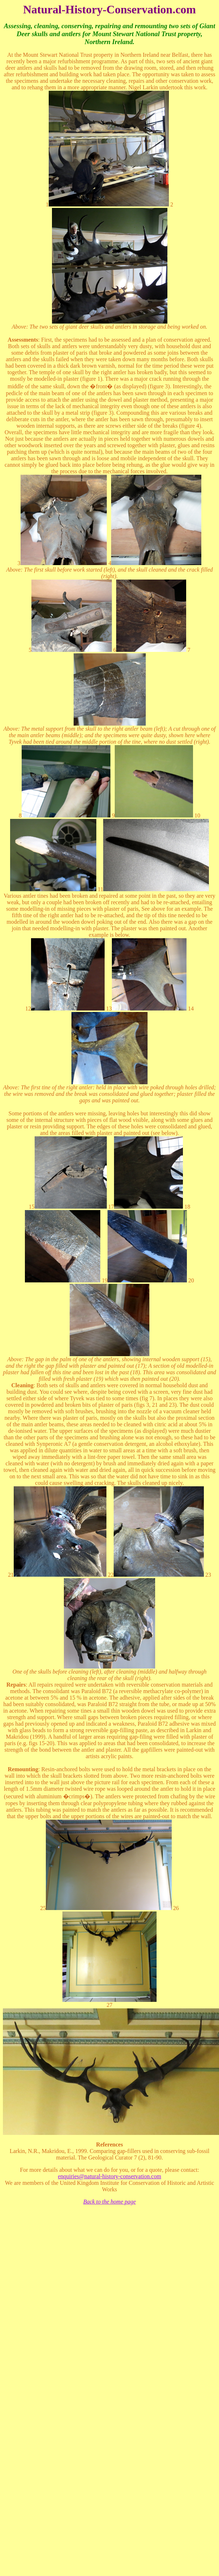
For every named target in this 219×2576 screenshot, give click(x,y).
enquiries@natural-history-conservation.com (109, 2176)
